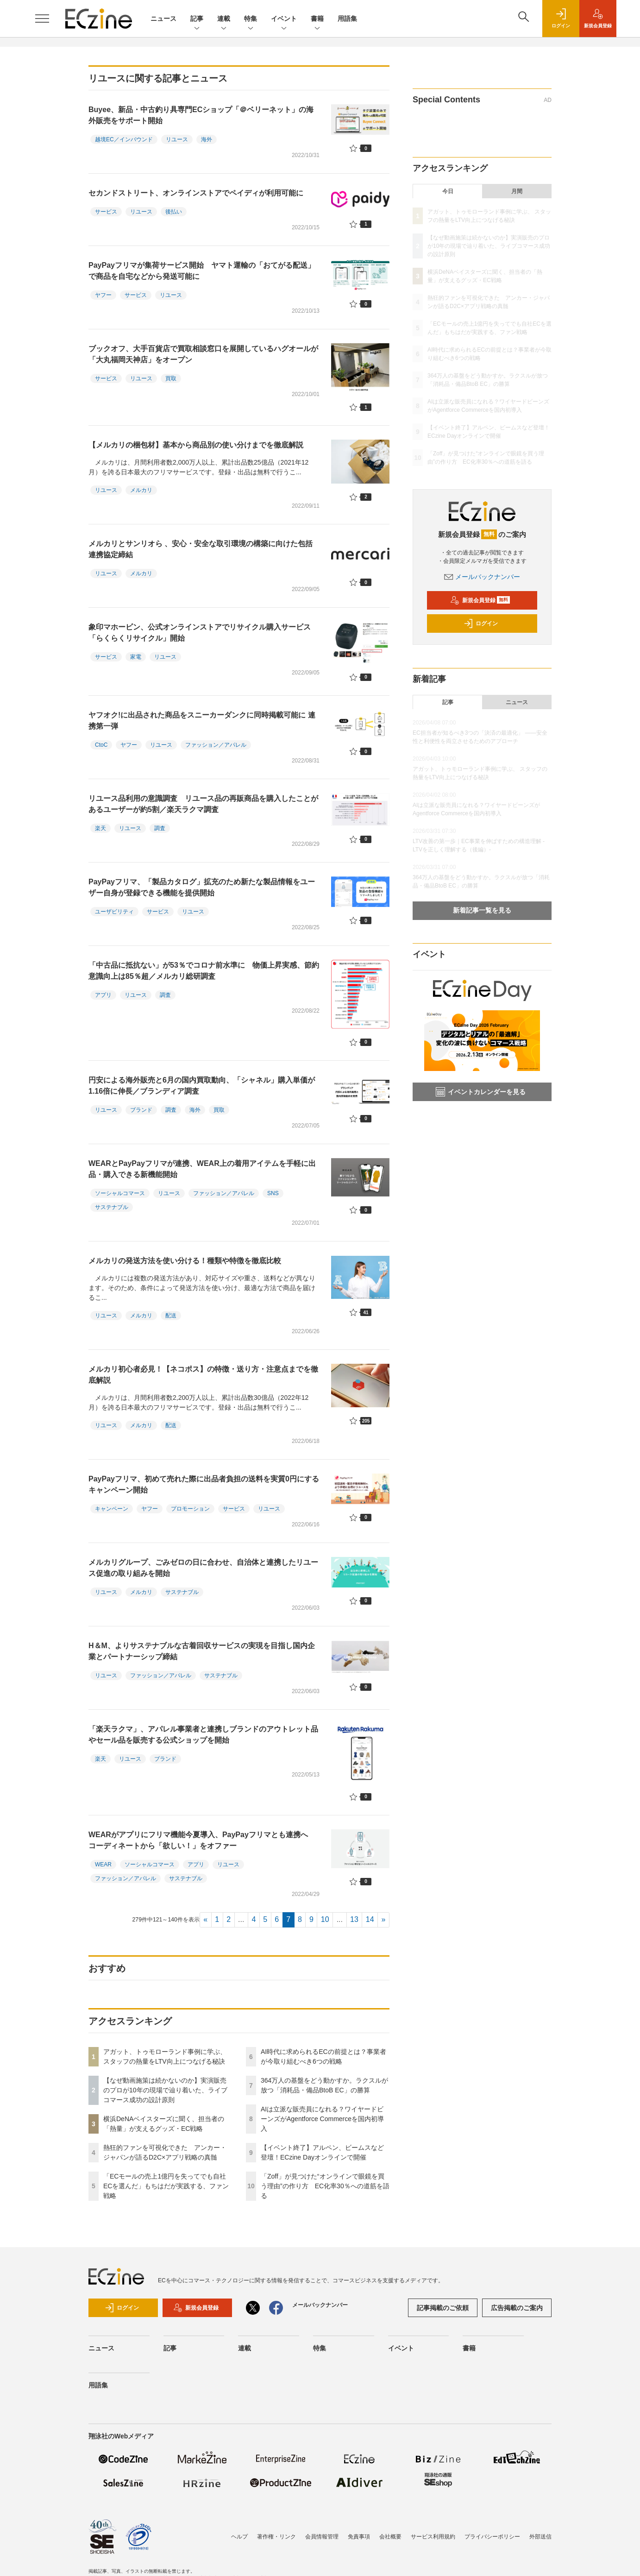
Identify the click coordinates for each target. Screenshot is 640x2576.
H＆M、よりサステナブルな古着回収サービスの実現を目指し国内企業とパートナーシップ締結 (201, 1651)
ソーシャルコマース (120, 1193)
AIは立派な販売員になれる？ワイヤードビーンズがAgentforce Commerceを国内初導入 (322, 2118)
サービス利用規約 (433, 2536)
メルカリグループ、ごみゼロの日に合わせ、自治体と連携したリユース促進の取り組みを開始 (203, 1567)
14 (370, 1919)
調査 (159, 828)
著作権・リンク (276, 2536)
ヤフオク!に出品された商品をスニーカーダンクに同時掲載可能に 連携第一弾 (201, 720)
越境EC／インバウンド (124, 139)
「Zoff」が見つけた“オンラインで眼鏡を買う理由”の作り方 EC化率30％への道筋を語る (325, 2186)
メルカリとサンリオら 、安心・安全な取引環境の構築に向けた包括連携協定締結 (200, 549)
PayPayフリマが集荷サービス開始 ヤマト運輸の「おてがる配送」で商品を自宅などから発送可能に (201, 270)
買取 (170, 378)
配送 (170, 1315)
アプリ (103, 995)
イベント (284, 19)
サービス (106, 211)
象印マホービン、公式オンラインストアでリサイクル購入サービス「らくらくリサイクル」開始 (199, 632)
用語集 (347, 18)
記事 (196, 19)
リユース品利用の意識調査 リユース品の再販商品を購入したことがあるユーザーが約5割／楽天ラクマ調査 (203, 803)
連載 (223, 19)
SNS (273, 1193)
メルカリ (141, 490)
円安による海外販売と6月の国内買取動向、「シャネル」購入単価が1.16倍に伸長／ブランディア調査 (201, 1085)
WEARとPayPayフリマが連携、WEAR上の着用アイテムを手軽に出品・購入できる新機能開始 (202, 1168)
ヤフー (103, 295)
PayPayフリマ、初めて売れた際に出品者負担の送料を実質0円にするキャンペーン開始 (203, 1484)
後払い (173, 211)
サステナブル (111, 1207)
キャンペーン (111, 1508)
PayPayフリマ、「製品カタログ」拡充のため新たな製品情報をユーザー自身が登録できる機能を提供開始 (201, 887)
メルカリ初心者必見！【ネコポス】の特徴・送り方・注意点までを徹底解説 (203, 1374)
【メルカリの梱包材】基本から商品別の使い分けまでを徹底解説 (195, 445)
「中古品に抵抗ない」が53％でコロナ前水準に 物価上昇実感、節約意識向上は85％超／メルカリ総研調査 (203, 970)
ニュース (163, 18)
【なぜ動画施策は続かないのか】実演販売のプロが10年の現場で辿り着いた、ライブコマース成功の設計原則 (165, 2090)
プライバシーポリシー (492, 2536)
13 (354, 1919)
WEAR (103, 1864)
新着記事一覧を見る (482, 910)
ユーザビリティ (114, 911)
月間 (516, 191)
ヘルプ (239, 2536)
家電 (135, 657)
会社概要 (390, 2536)
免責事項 (359, 2536)
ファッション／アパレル (215, 745)
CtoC (101, 745)
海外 (206, 139)
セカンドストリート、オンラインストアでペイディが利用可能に (195, 193)
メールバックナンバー (482, 576)
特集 (250, 19)
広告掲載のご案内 (517, 2307)
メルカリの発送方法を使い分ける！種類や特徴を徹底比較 (184, 1261)
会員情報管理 (322, 2536)
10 (325, 1919)
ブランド (141, 1110)
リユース (177, 139)
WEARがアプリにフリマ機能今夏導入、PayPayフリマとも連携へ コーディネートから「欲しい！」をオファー (201, 1840)
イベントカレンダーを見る (481, 1091)
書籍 (317, 19)
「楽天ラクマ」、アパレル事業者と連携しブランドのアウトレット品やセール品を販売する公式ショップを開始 (203, 1734)
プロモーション (190, 1508)
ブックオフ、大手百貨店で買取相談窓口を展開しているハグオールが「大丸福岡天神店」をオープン (203, 354)
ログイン (481, 623)
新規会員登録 (480, 600)
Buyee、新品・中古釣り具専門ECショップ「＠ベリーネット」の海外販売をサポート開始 (201, 115)
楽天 (100, 828)
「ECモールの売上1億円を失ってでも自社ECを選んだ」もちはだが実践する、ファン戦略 (166, 2186)
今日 (447, 191)
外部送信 (540, 2536)
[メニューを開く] (42, 18)
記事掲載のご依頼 (443, 2307)
